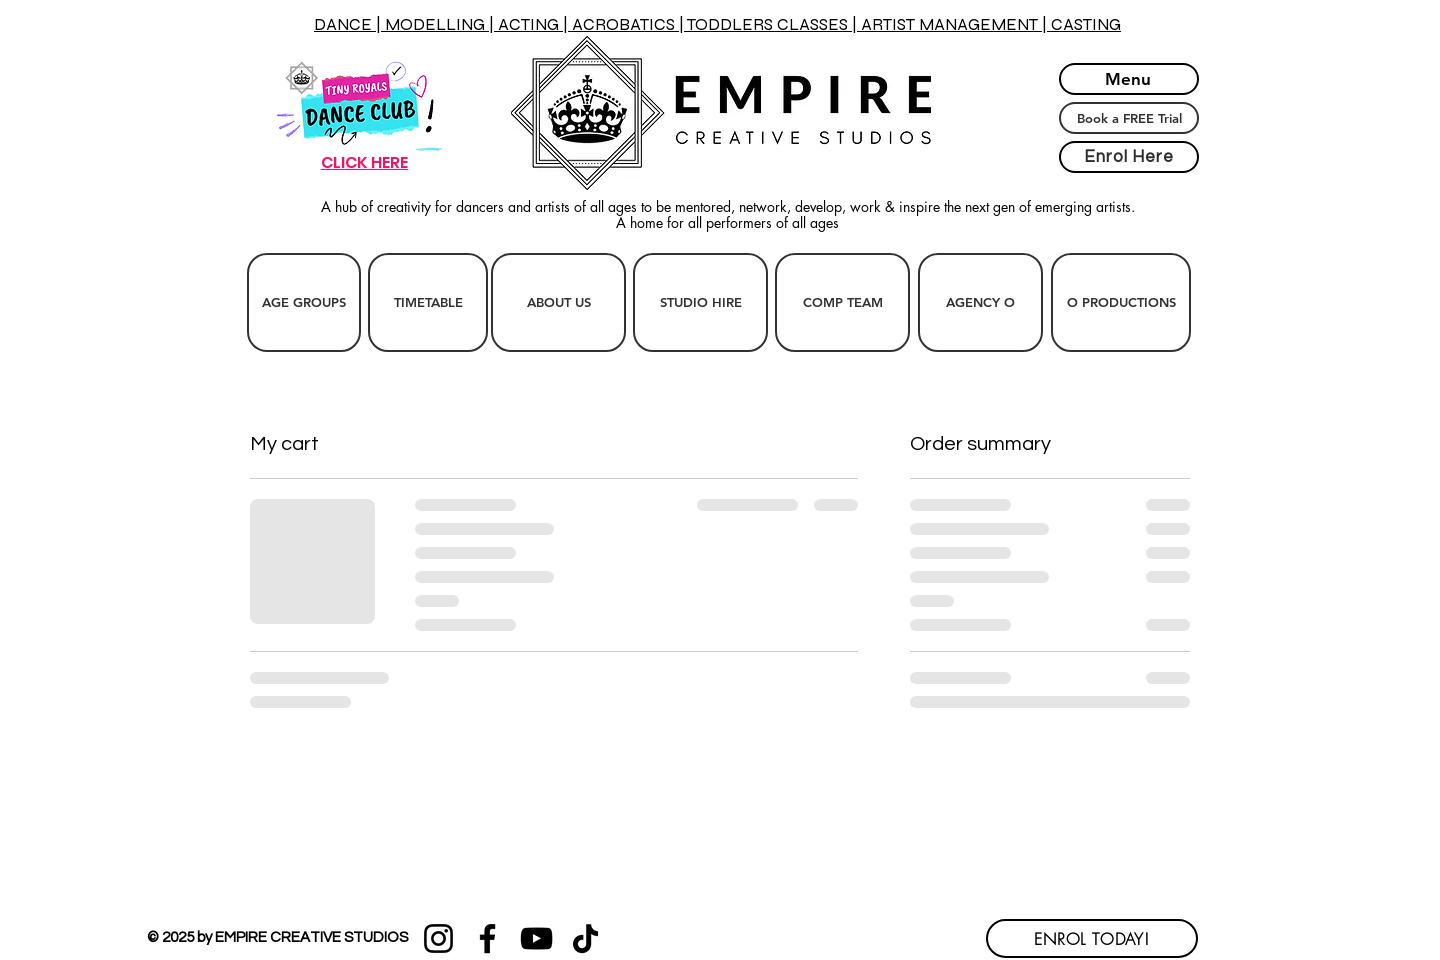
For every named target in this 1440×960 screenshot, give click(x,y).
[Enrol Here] (1129, 157)
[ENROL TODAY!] (1092, 938)
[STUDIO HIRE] (700, 302)
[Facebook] (487, 938)
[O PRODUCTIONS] (1121, 302)
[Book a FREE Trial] (1129, 118)
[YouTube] (536, 938)
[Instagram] (438, 938)
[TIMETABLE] (428, 302)
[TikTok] (585, 938)
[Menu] (1129, 79)
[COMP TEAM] (842, 302)
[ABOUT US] (558, 302)
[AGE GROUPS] (304, 302)
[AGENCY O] (980, 302)
